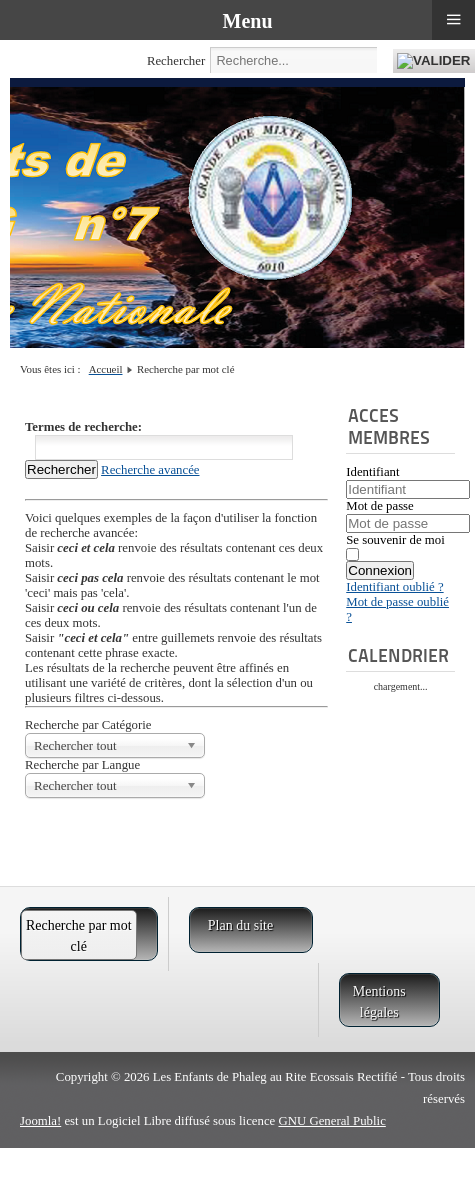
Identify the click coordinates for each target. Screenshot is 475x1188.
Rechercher (176, 61)
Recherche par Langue (82, 765)
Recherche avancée (150, 470)
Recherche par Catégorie (88, 725)
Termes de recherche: (83, 427)
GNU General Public (331, 1121)
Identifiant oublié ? (394, 587)
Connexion (380, 570)
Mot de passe (380, 506)
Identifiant (372, 472)
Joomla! (40, 1121)
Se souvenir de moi (395, 540)
